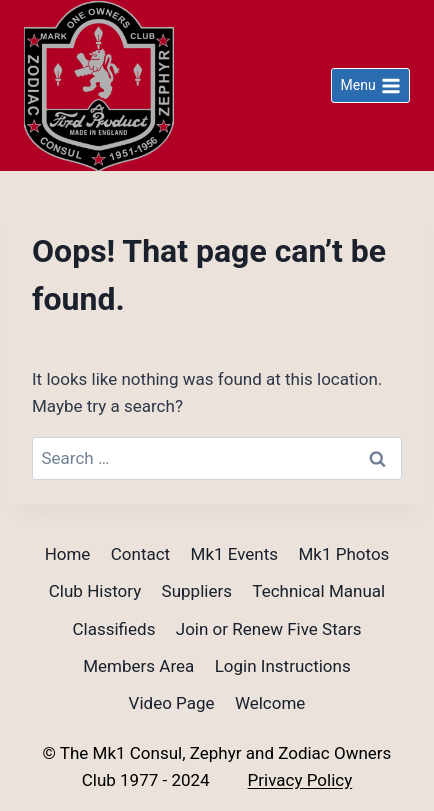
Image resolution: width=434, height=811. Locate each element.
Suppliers (197, 591)
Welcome (270, 703)
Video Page (172, 703)
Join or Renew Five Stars (269, 629)
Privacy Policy (300, 780)
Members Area (138, 666)
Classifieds (113, 629)
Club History (95, 591)
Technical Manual (318, 591)
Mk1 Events (235, 554)
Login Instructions (283, 666)
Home (68, 554)
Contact (140, 554)
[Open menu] (370, 86)
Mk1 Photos (343, 554)
